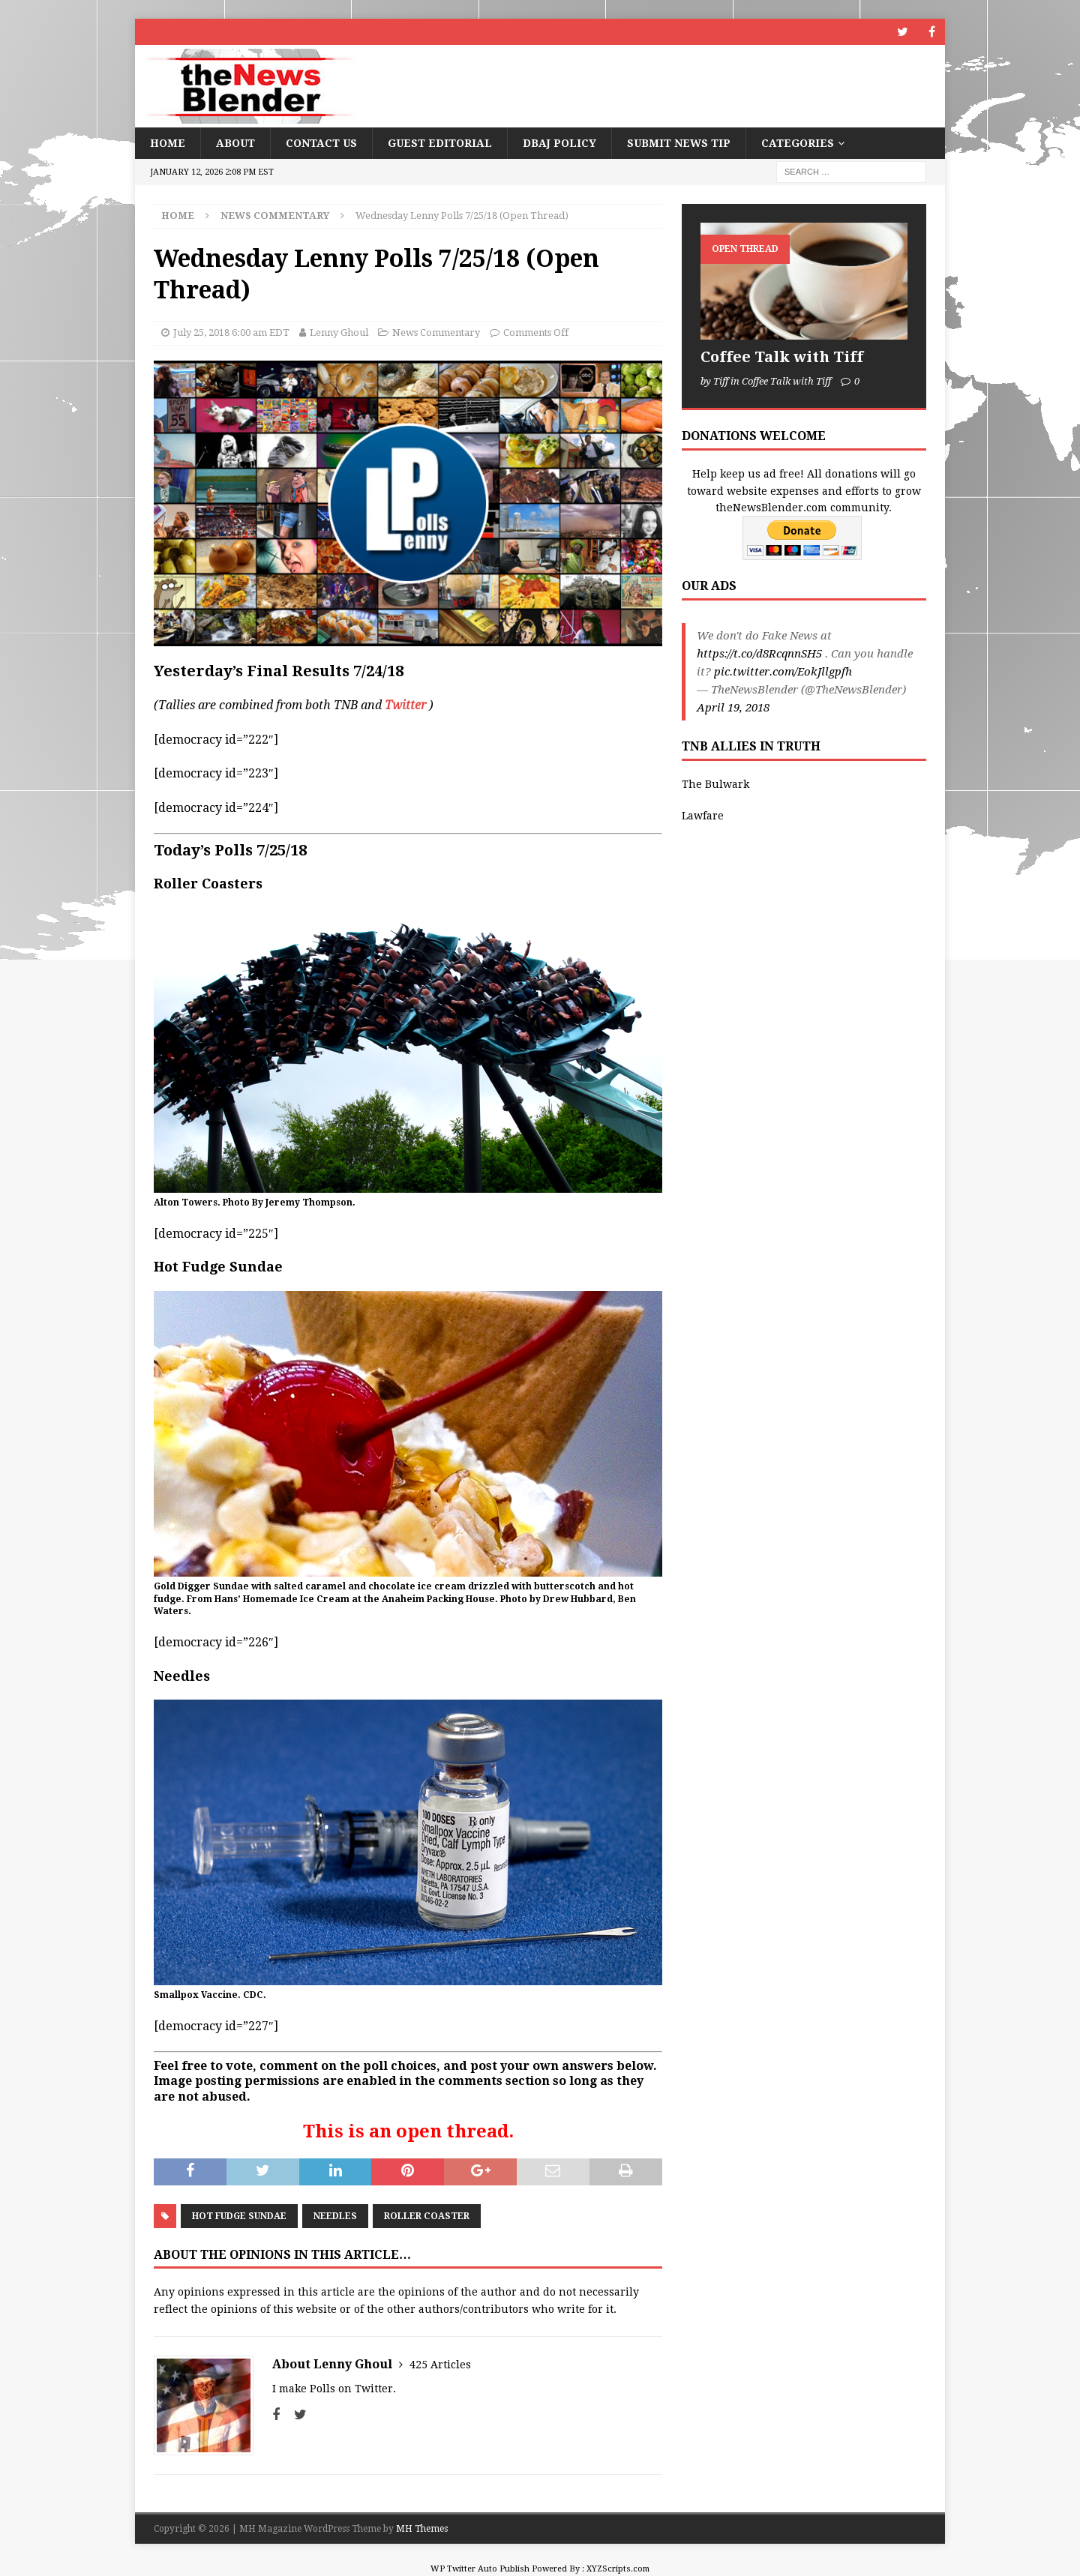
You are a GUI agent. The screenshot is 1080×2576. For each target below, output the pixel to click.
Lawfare (703, 816)
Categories (797, 143)
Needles (335, 2216)
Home (167, 143)
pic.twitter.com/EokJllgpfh (783, 671)
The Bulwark (715, 784)
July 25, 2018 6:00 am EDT (231, 332)
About (235, 143)
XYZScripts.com (618, 2569)
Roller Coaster (427, 2216)
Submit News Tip (678, 143)
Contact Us (321, 143)
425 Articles (440, 2365)
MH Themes (422, 2529)
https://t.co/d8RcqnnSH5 (759, 653)
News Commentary (436, 332)
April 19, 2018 (733, 707)
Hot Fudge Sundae (239, 2216)
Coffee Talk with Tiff (781, 357)
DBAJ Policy (559, 143)
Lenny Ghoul (339, 332)
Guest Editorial (440, 143)
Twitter (405, 705)
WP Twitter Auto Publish (480, 2569)
